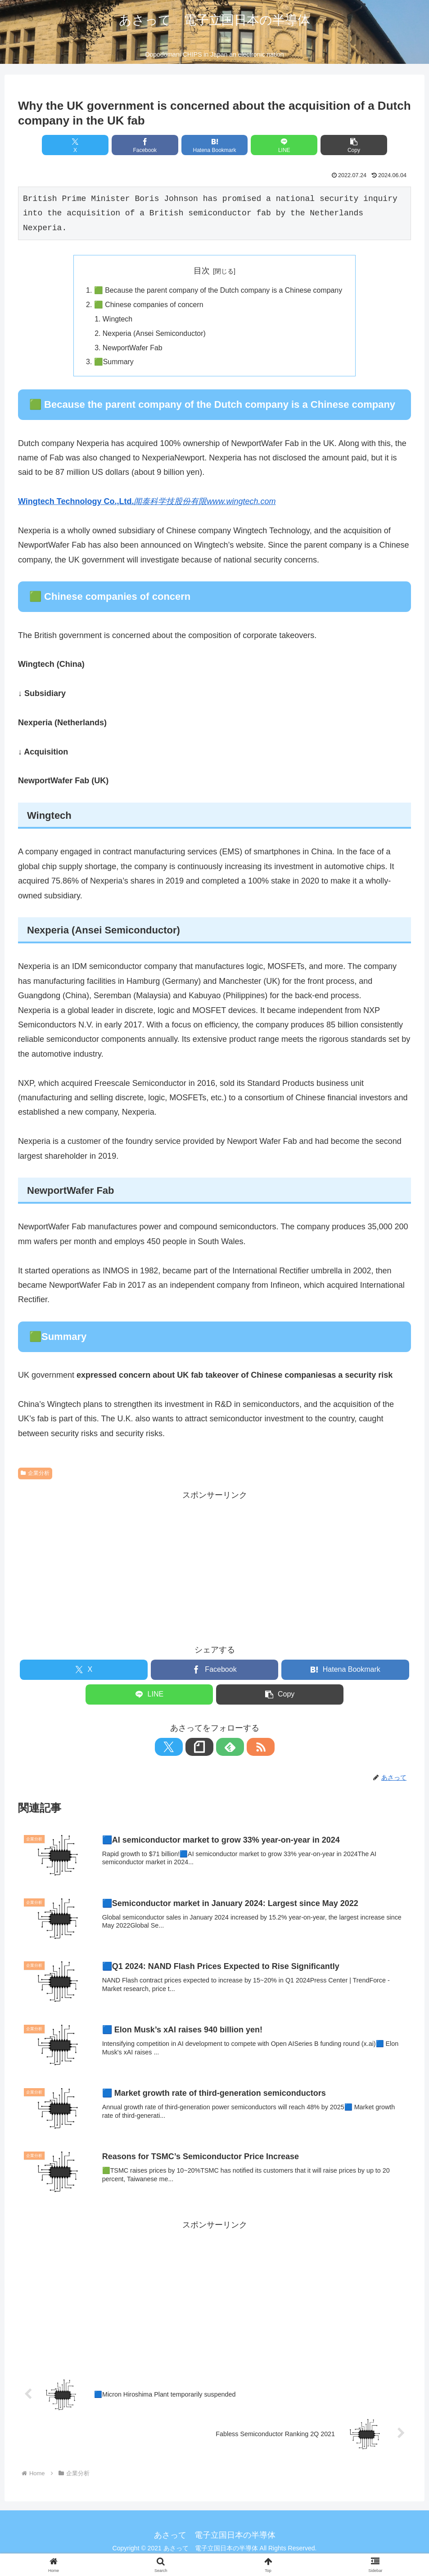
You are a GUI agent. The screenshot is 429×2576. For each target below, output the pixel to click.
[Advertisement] (214, 1567)
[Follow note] (204, 1749)
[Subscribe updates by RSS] (246, 1749)
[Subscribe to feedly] (225, 1749)
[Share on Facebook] (148, 145)
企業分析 (35, 1475)
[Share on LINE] (280, 145)
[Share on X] (82, 145)
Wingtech (116, 320)
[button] (346, 145)
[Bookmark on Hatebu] (214, 145)
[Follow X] (184, 1749)
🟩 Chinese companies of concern (147, 305)
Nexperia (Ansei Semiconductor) (153, 334)
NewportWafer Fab (131, 349)
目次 (202, 270)
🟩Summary (112, 364)
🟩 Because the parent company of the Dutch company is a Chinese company (218, 291)
